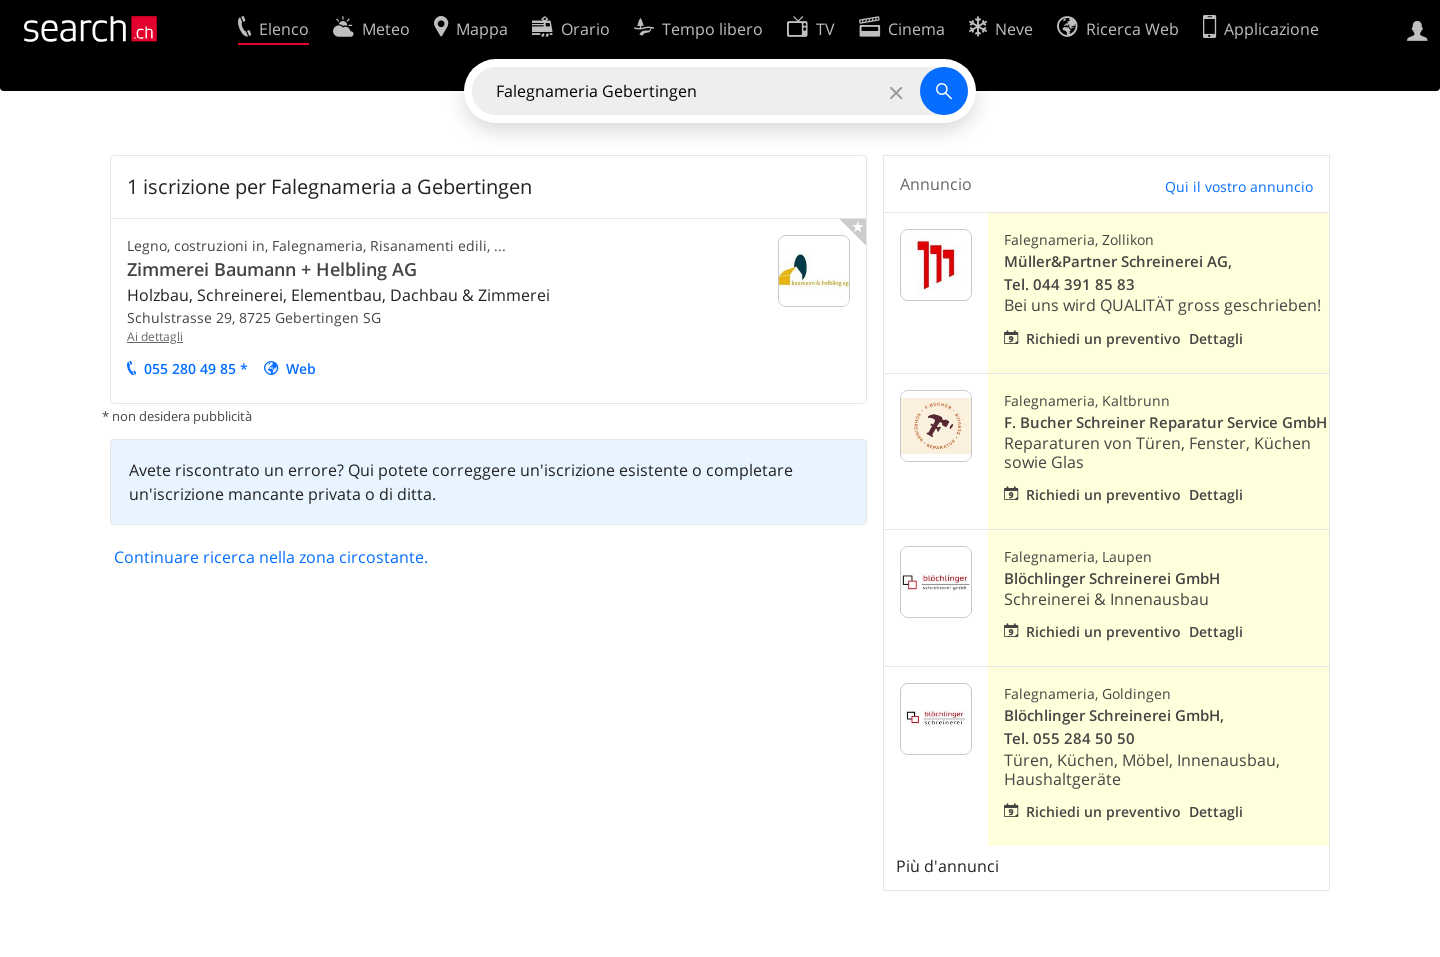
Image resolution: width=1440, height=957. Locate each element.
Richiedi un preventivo (1103, 338)
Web (301, 368)
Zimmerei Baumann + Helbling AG (272, 269)
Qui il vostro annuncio (1239, 186)
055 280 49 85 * (196, 368)
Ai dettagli (155, 336)
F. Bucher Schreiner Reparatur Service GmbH (1165, 422)
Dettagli (1216, 338)
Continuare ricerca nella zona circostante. (271, 557)
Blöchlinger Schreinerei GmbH (1112, 578)
